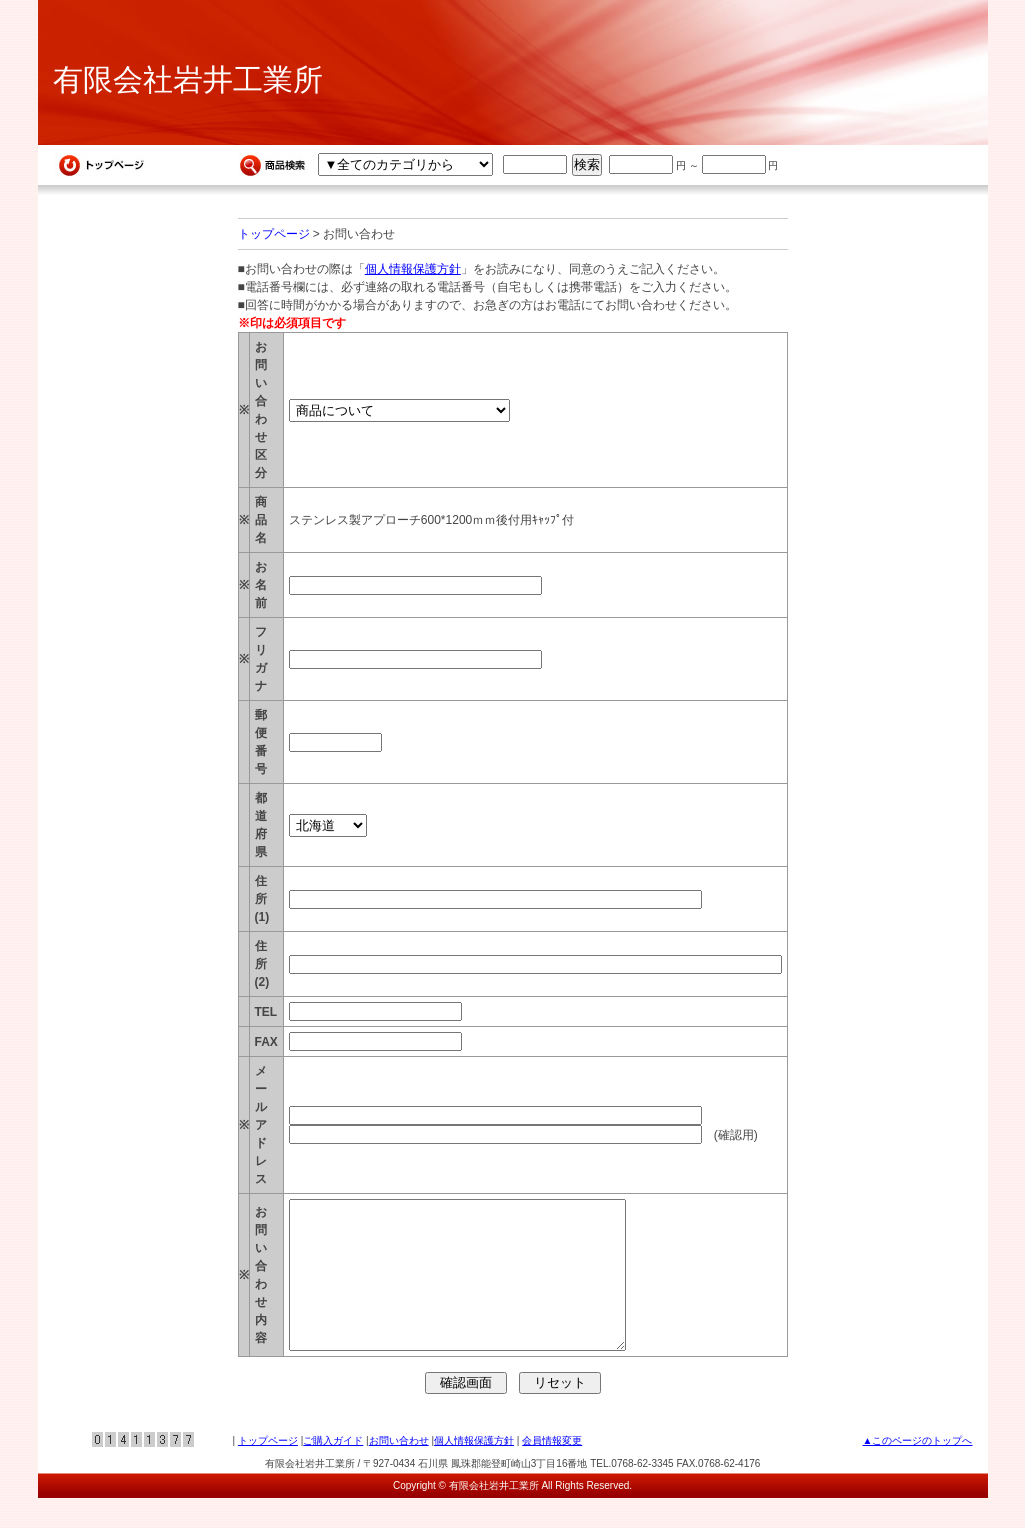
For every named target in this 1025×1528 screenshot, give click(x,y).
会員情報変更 (552, 1470)
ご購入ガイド (333, 1470)
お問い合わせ (399, 1470)
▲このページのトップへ (918, 1470)
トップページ (274, 234)
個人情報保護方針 (413, 269)
